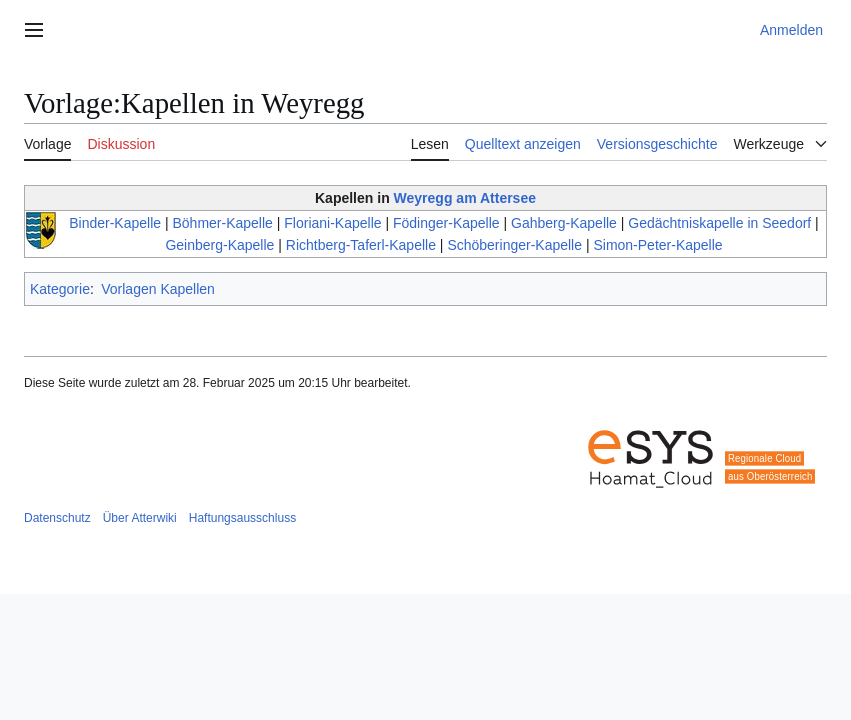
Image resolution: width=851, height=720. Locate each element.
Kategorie (60, 289)
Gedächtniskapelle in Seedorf (719, 223)
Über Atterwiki (140, 518)
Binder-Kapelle (115, 223)
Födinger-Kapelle (446, 223)
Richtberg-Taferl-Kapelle (361, 245)
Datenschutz (57, 518)
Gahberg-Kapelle (564, 223)
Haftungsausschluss (242, 518)
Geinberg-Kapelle (219, 245)
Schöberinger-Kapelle (514, 245)
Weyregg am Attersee (465, 198)
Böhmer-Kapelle (222, 223)
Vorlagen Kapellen (158, 289)
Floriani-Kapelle (332, 223)
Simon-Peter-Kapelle (657, 245)
